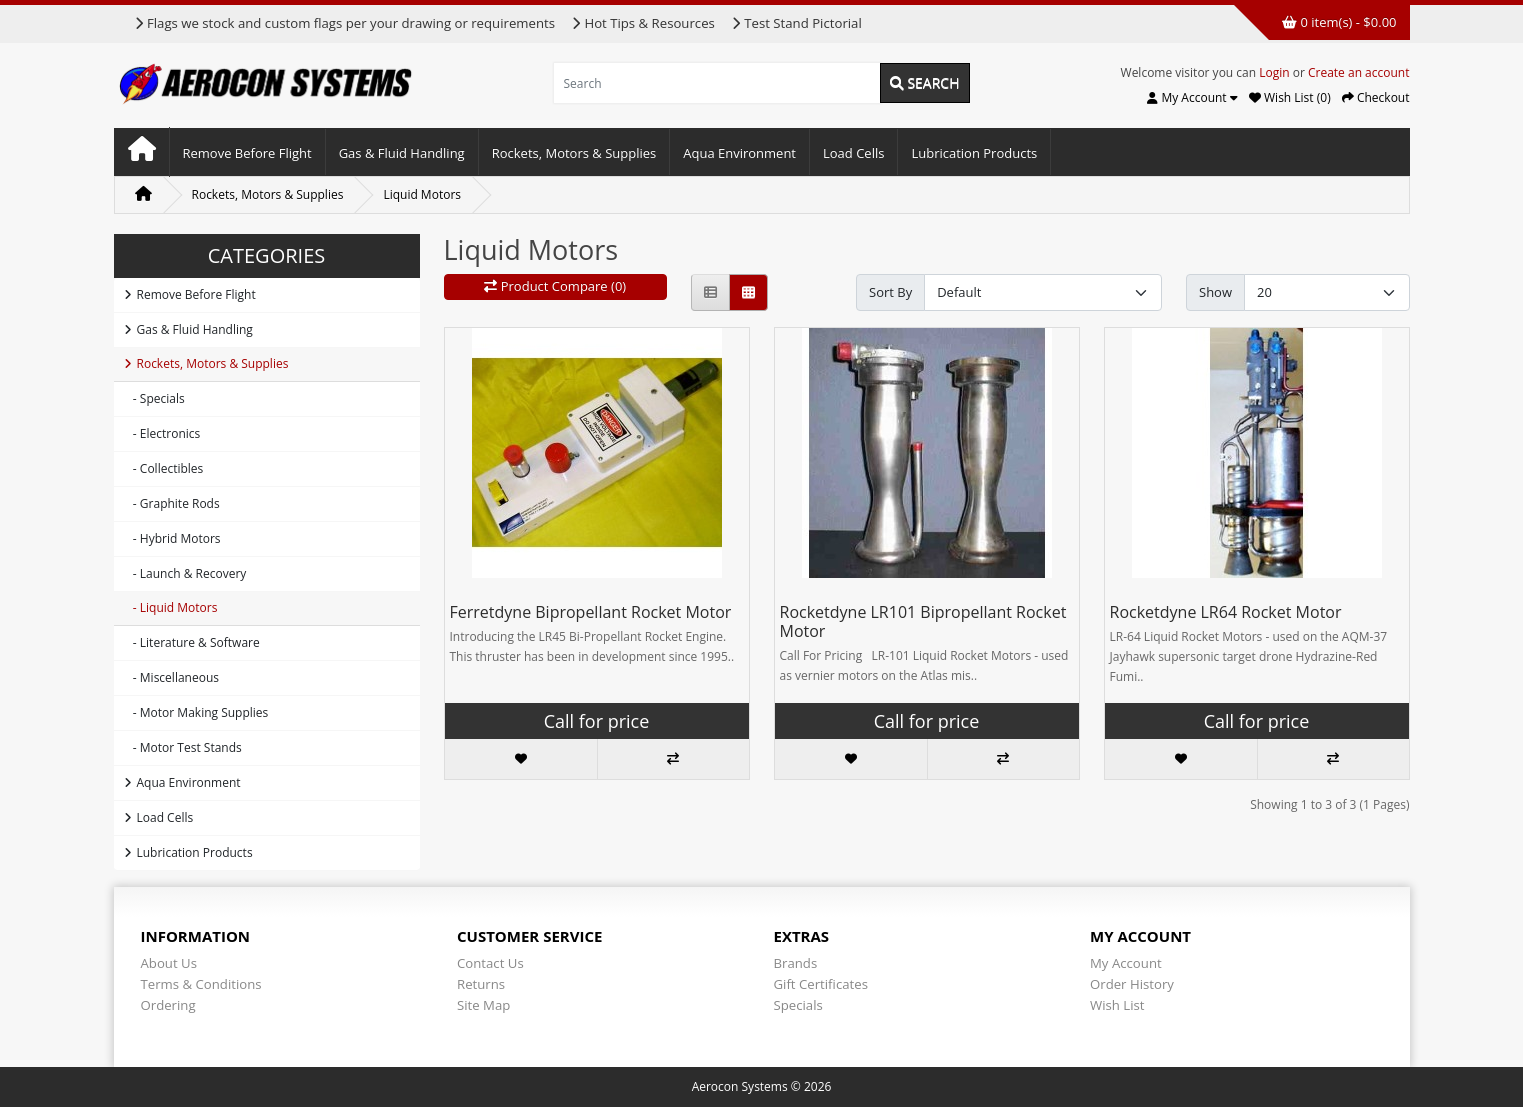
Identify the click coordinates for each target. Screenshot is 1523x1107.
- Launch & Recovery (185, 573)
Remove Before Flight (247, 153)
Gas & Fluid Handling (402, 153)
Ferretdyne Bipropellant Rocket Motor (591, 612)
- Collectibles (164, 468)
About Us (169, 963)
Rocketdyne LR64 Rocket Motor (1226, 612)
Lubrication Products (974, 153)
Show (1215, 292)
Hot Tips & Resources (643, 23)
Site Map (483, 1005)
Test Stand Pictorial (796, 23)
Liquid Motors (422, 194)
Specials (798, 1005)
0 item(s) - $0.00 (1339, 22)
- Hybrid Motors (172, 538)
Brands (796, 963)
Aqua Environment (739, 153)
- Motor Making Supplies (196, 712)
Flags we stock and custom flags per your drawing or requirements (344, 23)
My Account (1126, 963)
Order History (1132, 984)
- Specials (154, 398)
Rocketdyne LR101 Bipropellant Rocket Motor (923, 621)
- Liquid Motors (171, 607)
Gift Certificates (821, 984)
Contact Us (490, 963)
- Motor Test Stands (183, 747)
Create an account (1359, 72)
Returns (481, 984)
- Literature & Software (192, 642)
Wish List (1117, 1005)
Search (925, 82)
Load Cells (853, 153)
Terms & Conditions (201, 984)
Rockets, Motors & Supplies (574, 153)
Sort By (890, 292)
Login (1274, 72)
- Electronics (162, 433)
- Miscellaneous (171, 677)
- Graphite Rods (172, 503)
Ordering (168, 1005)
